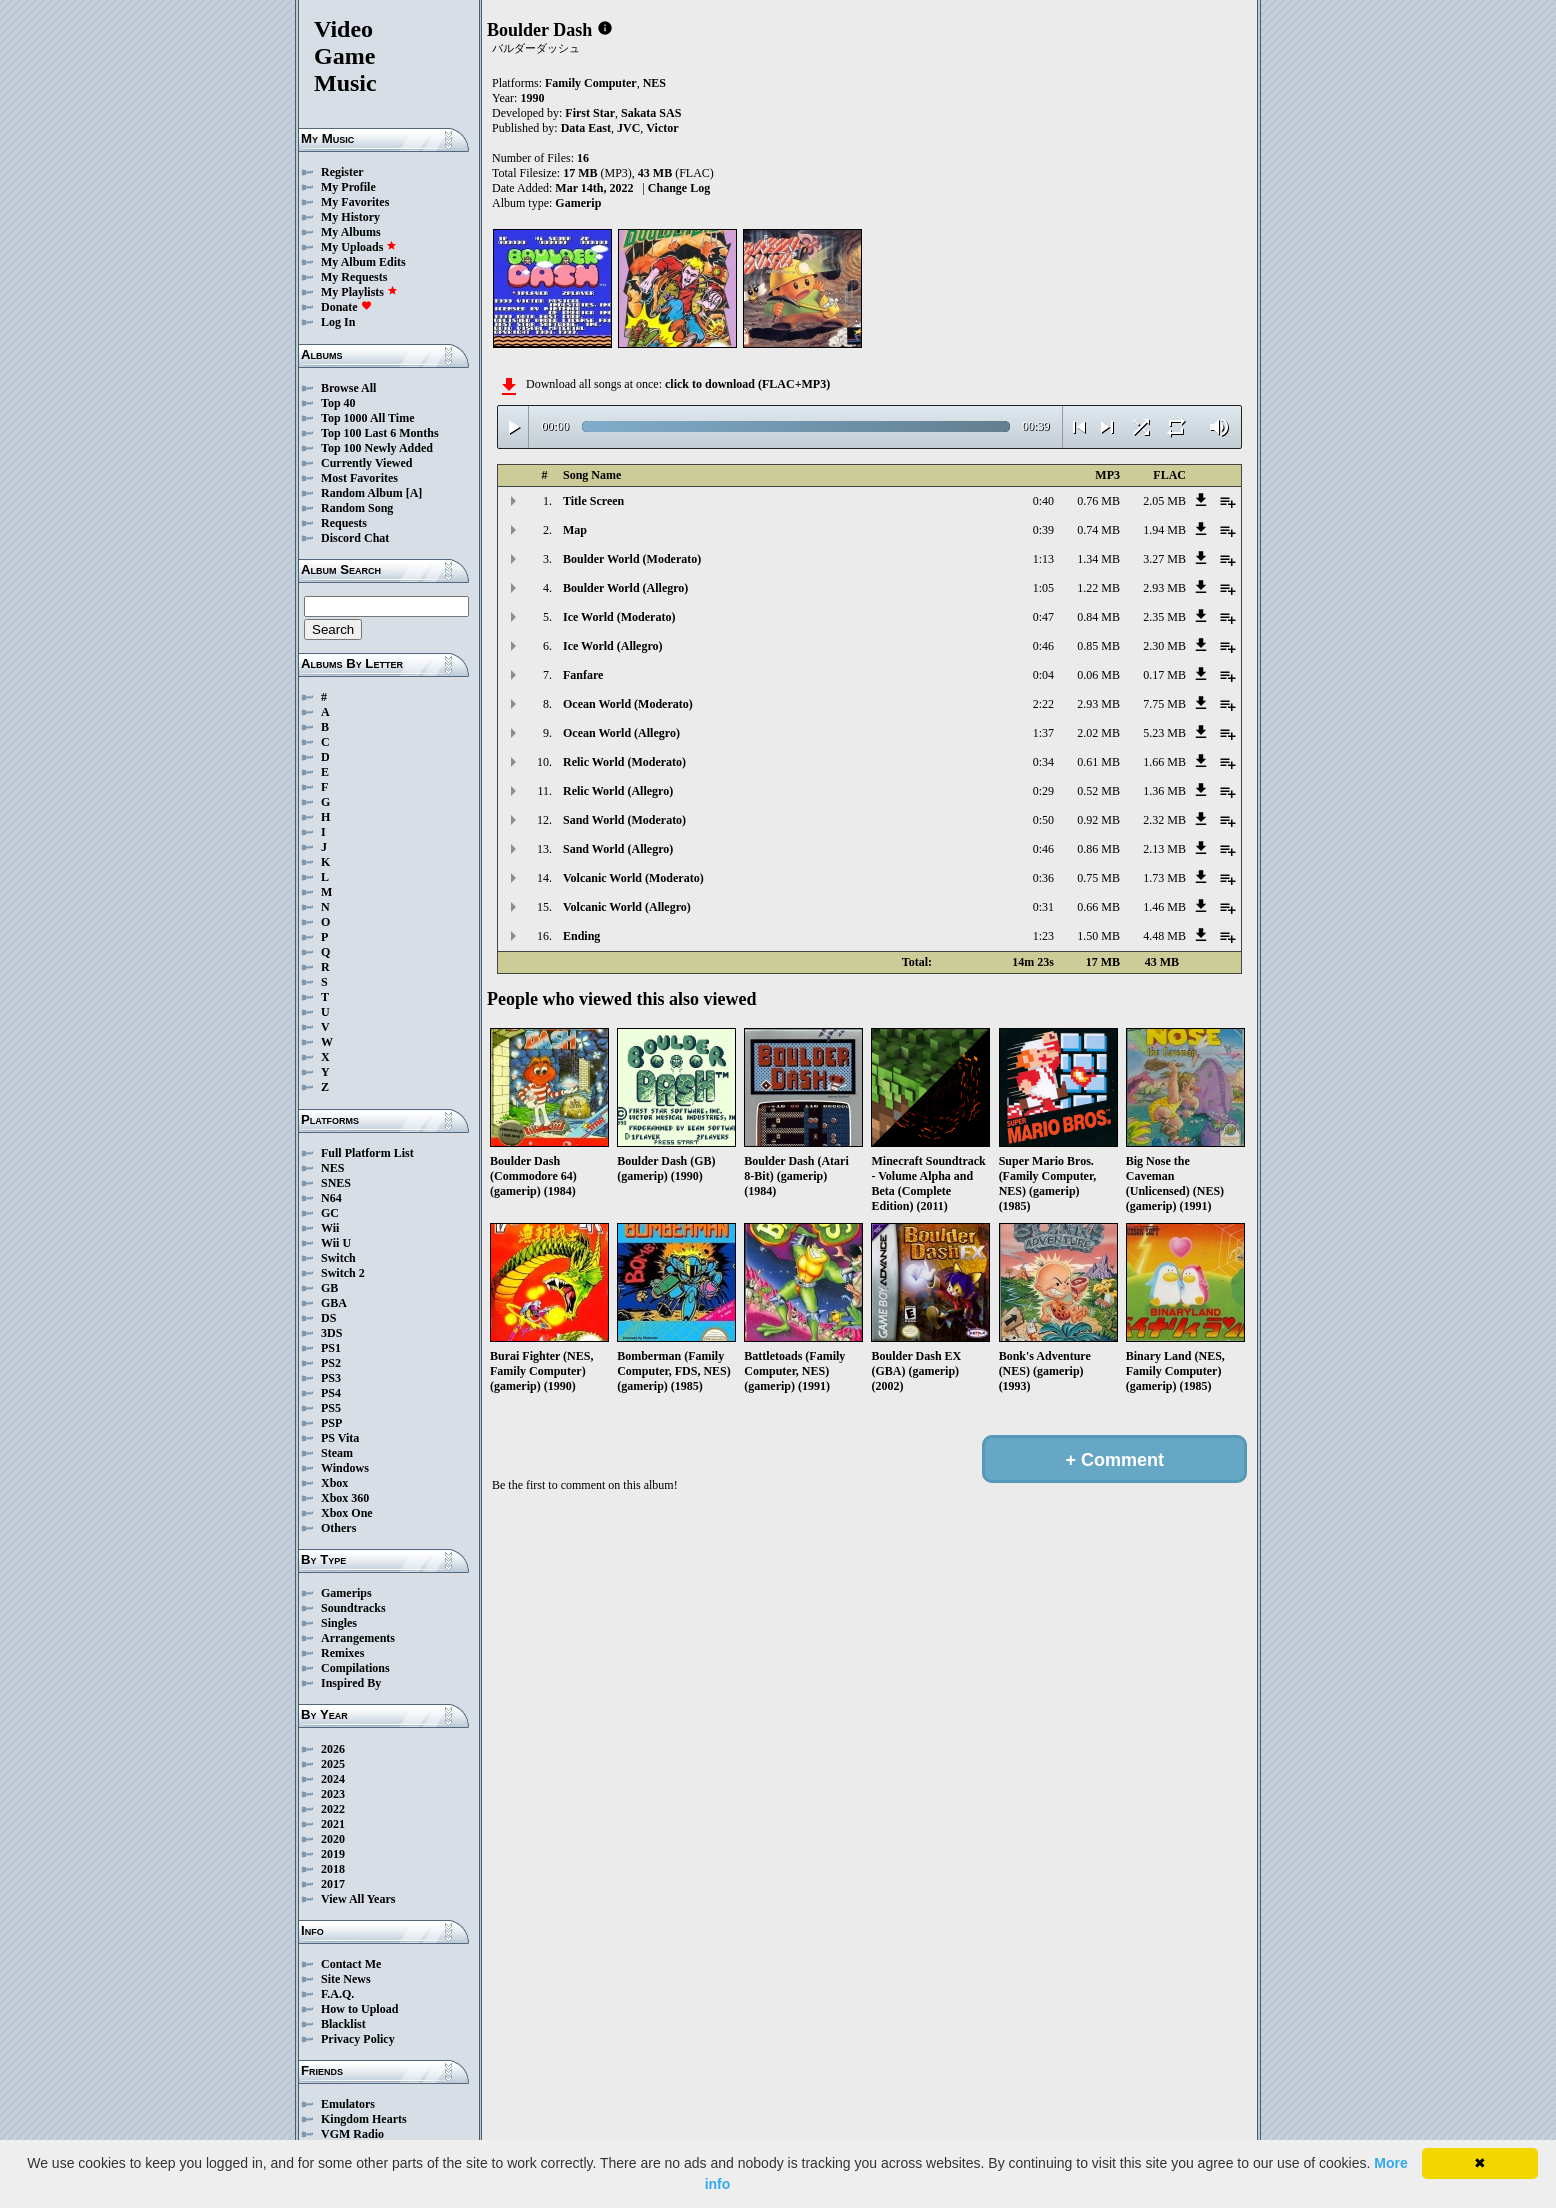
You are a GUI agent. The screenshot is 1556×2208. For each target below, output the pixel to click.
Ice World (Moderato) (619, 617)
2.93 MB (1164, 588)
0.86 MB (1098, 849)
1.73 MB (1164, 878)
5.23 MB (1164, 733)
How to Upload (359, 2009)
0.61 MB (1098, 762)
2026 (333, 1749)
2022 (333, 1809)
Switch (338, 1258)
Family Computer (591, 83)
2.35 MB (1164, 617)
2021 (333, 1824)
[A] (414, 493)
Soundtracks (353, 1608)
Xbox (334, 1483)
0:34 (1043, 762)
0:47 (1043, 617)
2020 (333, 1839)
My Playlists (359, 292)
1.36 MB (1164, 791)
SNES (336, 1183)
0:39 (1043, 530)
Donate (346, 307)
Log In (338, 322)
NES (332, 1168)
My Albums (351, 232)
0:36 (1043, 878)
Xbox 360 (345, 1498)
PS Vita (340, 1438)
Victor (662, 128)
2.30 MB (1164, 646)
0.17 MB (1164, 675)
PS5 (331, 1408)
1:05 (1043, 588)
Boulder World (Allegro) (625, 588)
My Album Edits (363, 262)
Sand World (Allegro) (618, 849)
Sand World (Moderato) (624, 820)
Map (575, 530)
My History (350, 217)
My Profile (348, 187)
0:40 (1043, 501)
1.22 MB (1098, 588)
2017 (333, 1884)
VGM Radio (352, 2134)
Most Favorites (359, 478)
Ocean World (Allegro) (621, 733)
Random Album (362, 493)
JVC (628, 128)
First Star (590, 113)
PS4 (331, 1393)
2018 (333, 1869)
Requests (344, 523)
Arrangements (358, 1638)
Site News (346, 1979)
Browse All (348, 388)
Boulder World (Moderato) (632, 559)
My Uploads (359, 247)
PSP (331, 1423)
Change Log (679, 188)
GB (329, 1288)
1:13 (1043, 559)
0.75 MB (1098, 878)
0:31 (1043, 907)
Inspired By (351, 1683)
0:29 (1043, 791)
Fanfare (583, 675)
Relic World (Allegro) (618, 791)
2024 (333, 1779)
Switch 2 (343, 1273)
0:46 (1043, 646)
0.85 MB (1098, 646)
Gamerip (578, 203)
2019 (333, 1854)
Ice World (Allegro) (613, 646)
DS (328, 1318)
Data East (586, 128)
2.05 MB (1164, 501)
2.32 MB (1164, 820)
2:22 (1043, 704)
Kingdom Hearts (364, 2119)
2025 (333, 1764)
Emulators (348, 2104)
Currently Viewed (366, 463)
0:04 (1043, 675)
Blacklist (343, 2024)
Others (338, 1528)
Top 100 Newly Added (377, 448)
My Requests (354, 277)
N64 (331, 1198)
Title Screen (593, 501)
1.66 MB (1164, 762)
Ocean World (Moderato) (628, 704)
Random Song (357, 508)
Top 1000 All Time (367, 418)
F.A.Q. (337, 1994)
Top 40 (338, 403)
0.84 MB (1098, 617)
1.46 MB (1164, 907)
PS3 (331, 1378)
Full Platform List (367, 1153)
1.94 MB (1164, 530)
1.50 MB (1098, 936)
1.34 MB (1098, 559)
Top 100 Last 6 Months (380, 433)
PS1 (331, 1348)
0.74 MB (1098, 530)
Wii (330, 1228)
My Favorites (355, 202)
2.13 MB (1164, 849)
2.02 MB (1098, 733)
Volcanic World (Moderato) (633, 878)
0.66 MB (1098, 907)
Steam (337, 1453)
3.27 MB (1164, 559)
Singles (339, 1623)
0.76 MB (1098, 501)
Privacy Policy (358, 2039)
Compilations (355, 1668)
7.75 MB (1164, 704)
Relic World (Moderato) (624, 762)
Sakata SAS (651, 113)
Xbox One (347, 1513)
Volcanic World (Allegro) (627, 907)
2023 (333, 1794)
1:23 (1043, 936)
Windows (345, 1468)
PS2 (331, 1363)
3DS (331, 1333)
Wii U (336, 1243)
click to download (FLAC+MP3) (747, 384)
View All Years (358, 1899)
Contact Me (351, 1964)
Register (342, 172)
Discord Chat (355, 538)
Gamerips (346, 1593)
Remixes (342, 1653)
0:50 (1043, 820)
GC (330, 1213)
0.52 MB (1098, 791)
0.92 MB (1098, 820)
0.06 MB (1098, 675)
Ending (581, 936)
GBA (334, 1303)
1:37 (1043, 733)
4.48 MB (1164, 936)
